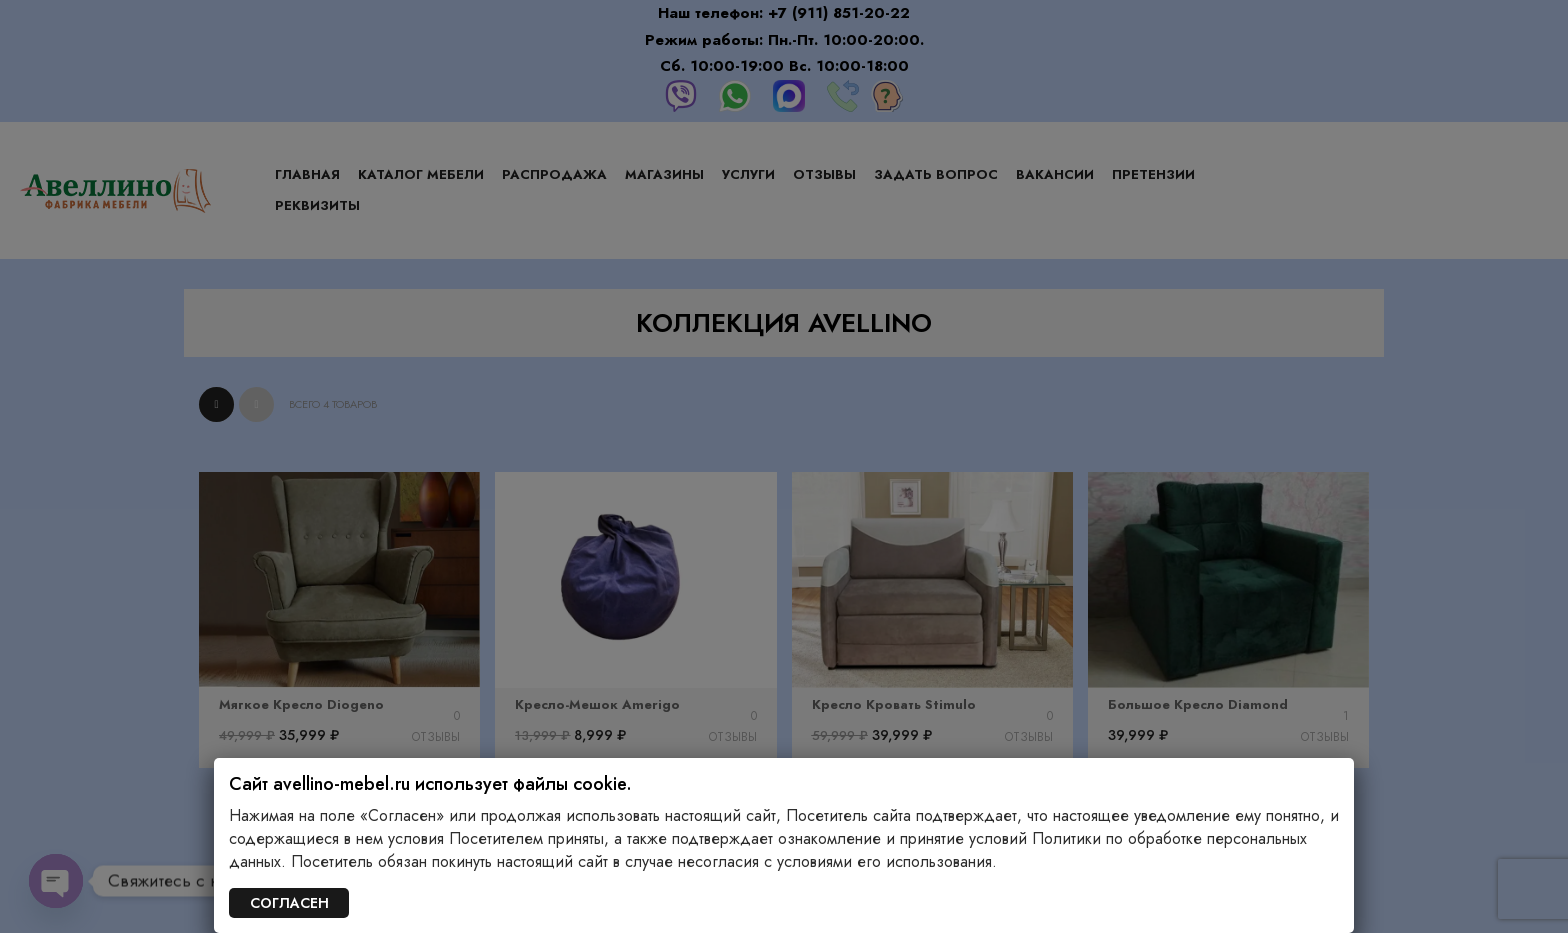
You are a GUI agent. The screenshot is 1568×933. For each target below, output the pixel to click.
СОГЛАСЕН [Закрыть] (289, 903)
